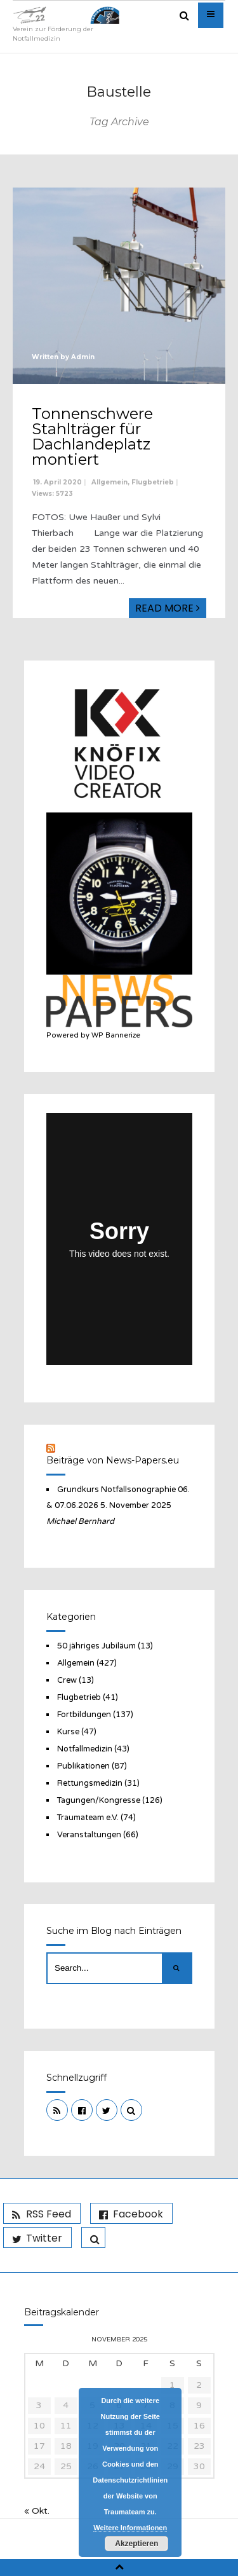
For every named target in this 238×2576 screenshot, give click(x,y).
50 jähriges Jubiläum (96, 1646)
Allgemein (109, 482)
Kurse (68, 1732)
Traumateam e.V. (88, 1817)
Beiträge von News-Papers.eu (112, 1460)
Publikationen (83, 1766)
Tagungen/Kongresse (98, 1800)
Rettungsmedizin (89, 1783)
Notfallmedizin (84, 1749)
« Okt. (37, 2510)
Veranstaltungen (89, 1835)
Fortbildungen (84, 1714)
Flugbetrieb (152, 482)
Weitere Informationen (130, 2527)
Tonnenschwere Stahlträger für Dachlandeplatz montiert (92, 436)
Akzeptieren (136, 2543)
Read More (167, 608)
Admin (83, 357)
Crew (67, 1680)
